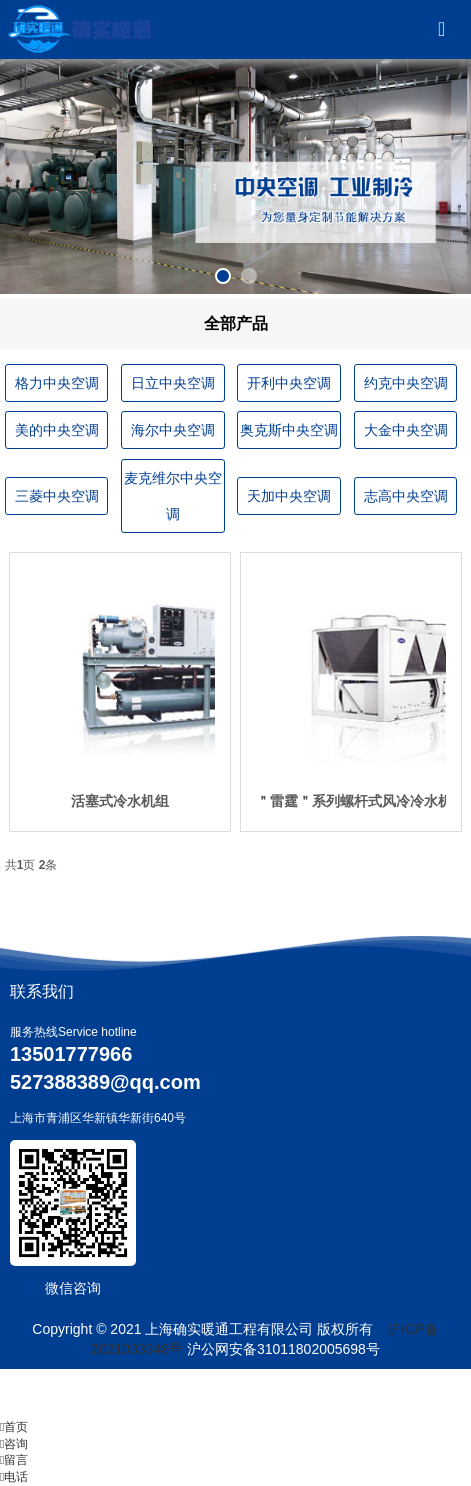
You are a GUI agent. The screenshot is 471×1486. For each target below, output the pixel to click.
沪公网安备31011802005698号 (283, 1349)
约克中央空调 (406, 383)
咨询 (14, 1444)
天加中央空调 (289, 496)
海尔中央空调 (173, 430)
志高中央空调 (406, 496)
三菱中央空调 (57, 496)
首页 (14, 1427)
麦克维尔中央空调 (173, 496)
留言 (14, 1460)
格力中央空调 (57, 383)
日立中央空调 (173, 383)
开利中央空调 (289, 383)
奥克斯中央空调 (289, 430)
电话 (14, 1477)
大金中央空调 (406, 430)
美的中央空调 (57, 430)
